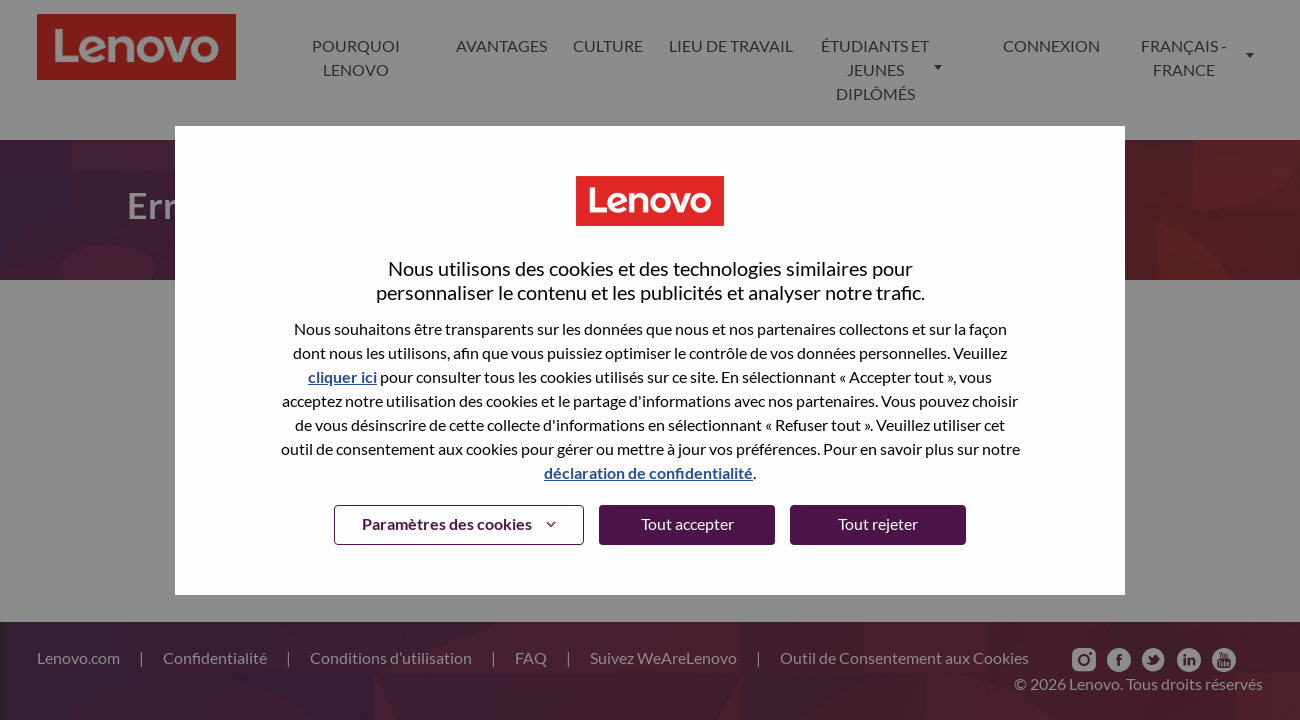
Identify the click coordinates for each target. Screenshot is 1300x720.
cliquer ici (342, 376)
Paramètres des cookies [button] (447, 523)
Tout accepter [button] (687, 523)
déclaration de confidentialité (648, 472)
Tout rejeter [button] (878, 523)
